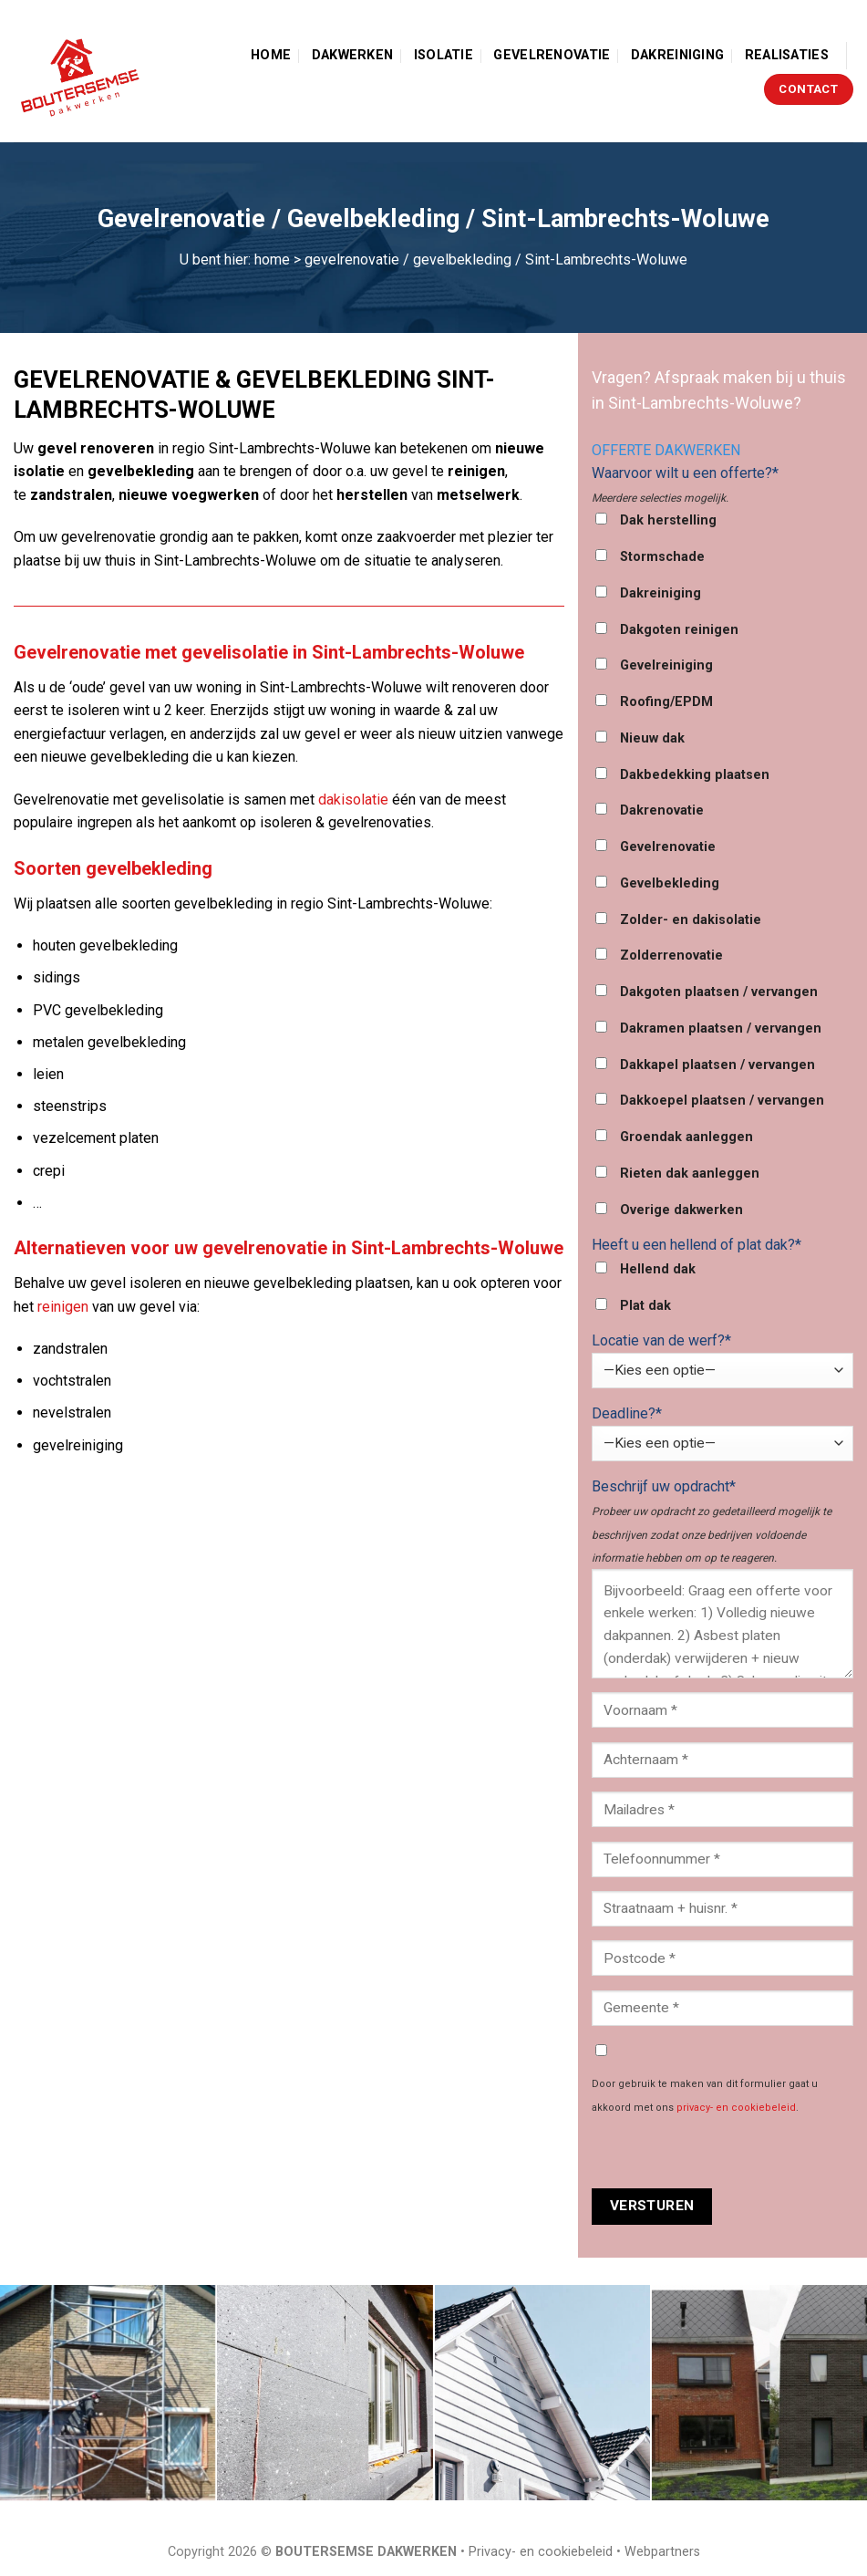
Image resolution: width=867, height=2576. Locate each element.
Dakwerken (353, 55)
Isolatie (443, 55)
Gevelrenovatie (551, 55)
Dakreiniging (677, 55)
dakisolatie (353, 799)
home (272, 259)
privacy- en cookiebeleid (736, 2108)
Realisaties (787, 55)
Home (271, 55)
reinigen (62, 1306)
